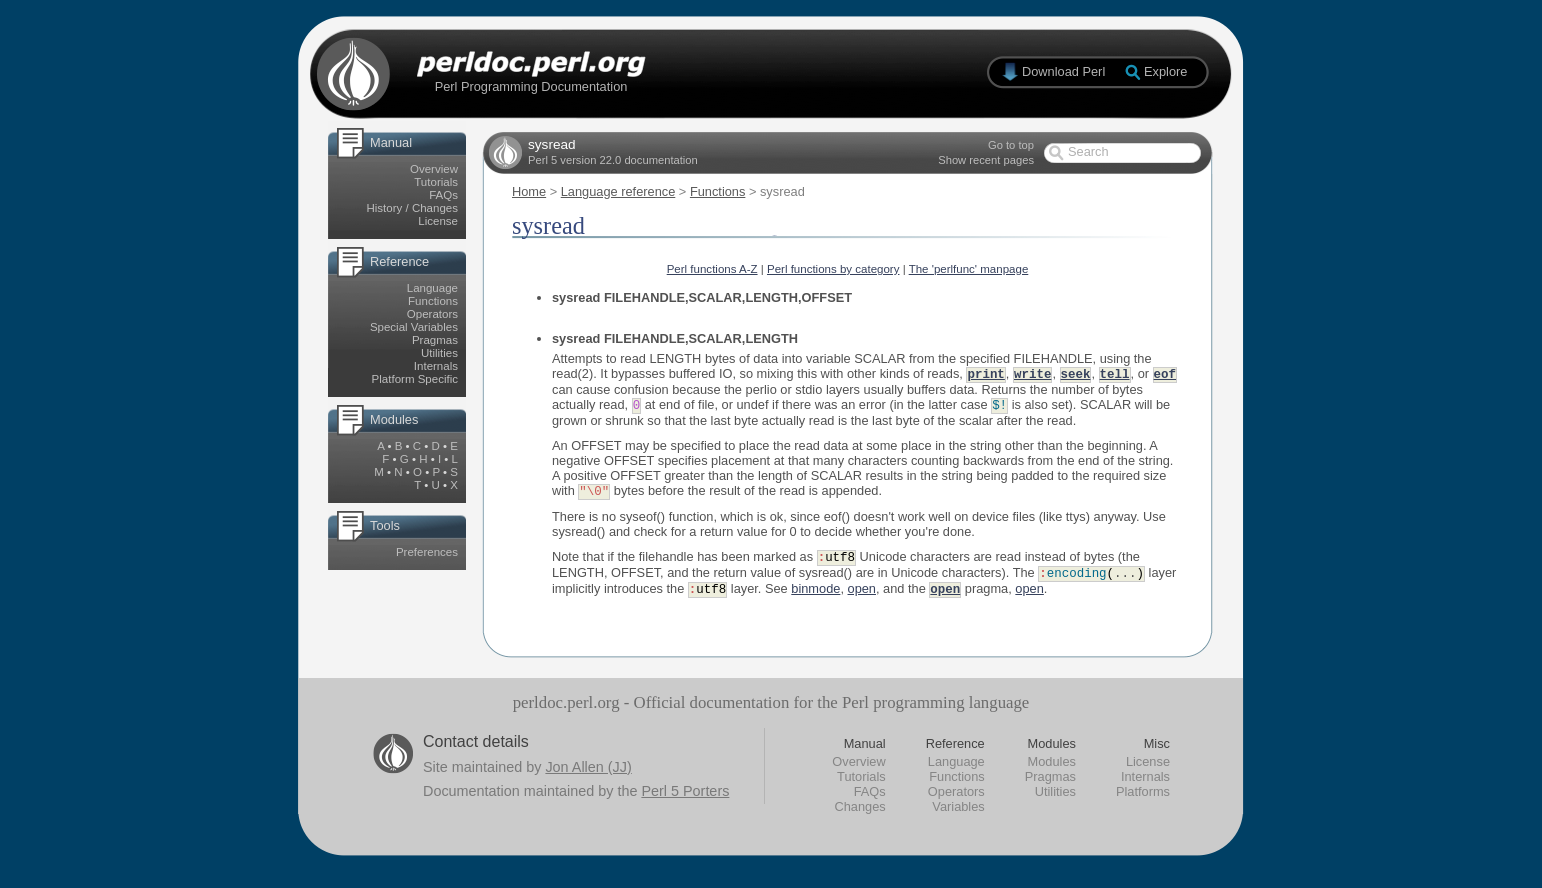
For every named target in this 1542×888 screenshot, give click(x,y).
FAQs (443, 195)
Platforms (1143, 797)
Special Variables (414, 327)
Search (1088, 151)
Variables (958, 812)
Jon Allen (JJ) (588, 773)
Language (432, 288)
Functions (433, 301)
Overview (434, 169)
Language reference (618, 191)
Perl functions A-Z (712, 269)
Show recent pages (986, 160)
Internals (436, 366)
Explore (1165, 71)
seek (1076, 374)
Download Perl (1063, 71)
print (985, 374)
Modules (1052, 767)
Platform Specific (415, 379)
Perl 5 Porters (685, 797)
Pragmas (435, 340)
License (438, 221)
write (1032, 374)
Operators (432, 314)
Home (529, 191)
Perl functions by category (833, 269)
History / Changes (412, 208)
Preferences (427, 552)
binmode (815, 594)
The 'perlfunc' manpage (969, 269)
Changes (859, 812)
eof (1165, 374)
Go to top (1011, 145)
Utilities (439, 353)
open (862, 594)
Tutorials (436, 182)
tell (1115, 374)
